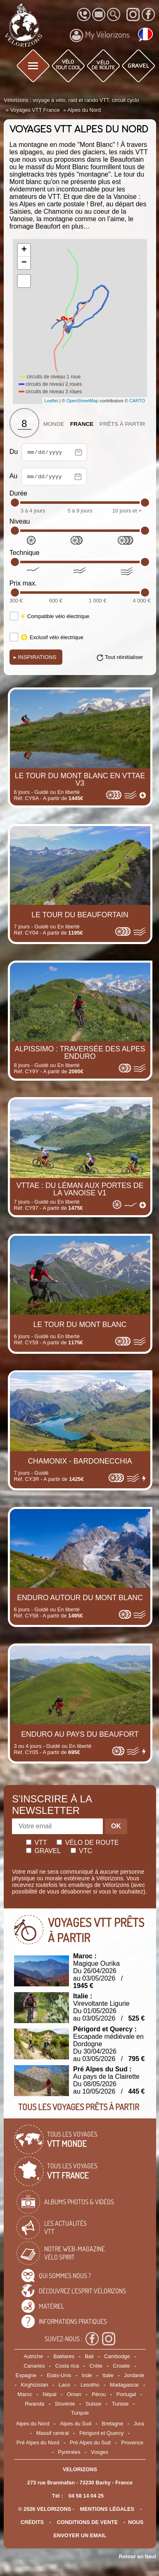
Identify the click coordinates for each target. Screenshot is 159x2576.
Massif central (52, 2433)
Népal (49, 2394)
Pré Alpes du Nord (38, 2442)
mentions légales (107, 2509)
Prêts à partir (122, 424)
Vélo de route (88, 1842)
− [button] (24, 263)
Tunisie (120, 2404)
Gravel (43, 1850)
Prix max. (23, 583)
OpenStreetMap (82, 400)
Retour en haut (137, 2556)
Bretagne (112, 2423)
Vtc (81, 1850)
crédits (32, 2522)
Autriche (33, 2356)
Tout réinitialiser (124, 657)
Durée (18, 493)
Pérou (99, 2394)
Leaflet (51, 400)
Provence (132, 2442)
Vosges (99, 2452)
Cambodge (117, 2356)
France (82, 424)
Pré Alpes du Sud (90, 2442)
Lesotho (90, 2385)
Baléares (63, 2356)
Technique (24, 552)
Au (48, 477)
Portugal (126, 2394)
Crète (96, 2366)
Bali (89, 2356)
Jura (139, 2423)
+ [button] (24, 250)
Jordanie (134, 2375)
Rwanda (34, 2404)
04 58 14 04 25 (86, 2496)
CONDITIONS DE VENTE (87, 2522)
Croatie (121, 2366)
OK (116, 1826)
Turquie (80, 2413)
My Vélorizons (100, 35)
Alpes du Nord (32, 2423)
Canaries (34, 2366)
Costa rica (67, 2366)
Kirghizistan (34, 2385)
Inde (87, 2375)
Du (48, 452)
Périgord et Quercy (101, 2433)
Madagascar (124, 2385)
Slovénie (65, 2404)
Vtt (36, 1842)
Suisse (93, 2404)
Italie (108, 2375)
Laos (64, 2385)
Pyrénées (69, 2452)
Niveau (19, 521)
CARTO (137, 400)
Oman (74, 2394)
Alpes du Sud (75, 2423)
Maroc (24, 2394)
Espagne (26, 2375)
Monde (53, 424)
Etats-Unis (59, 2375)
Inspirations (35, 657)
